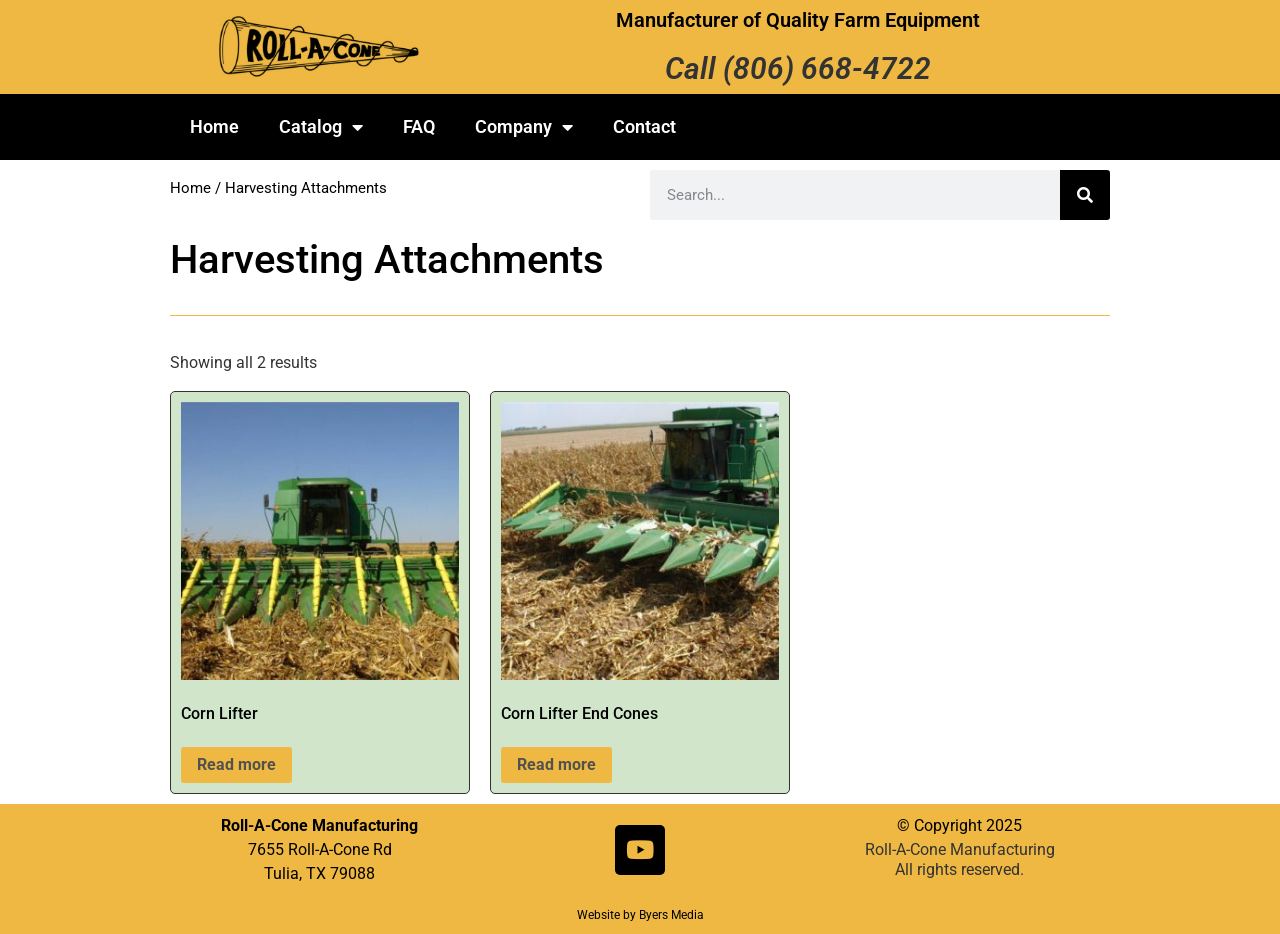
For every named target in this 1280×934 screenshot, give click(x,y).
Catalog (321, 127)
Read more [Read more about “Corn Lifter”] (236, 764)
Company (524, 127)
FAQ (419, 126)
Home (214, 126)
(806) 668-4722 (827, 68)
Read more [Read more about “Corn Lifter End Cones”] (556, 764)
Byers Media (671, 915)
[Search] (1085, 195)
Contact (644, 126)
